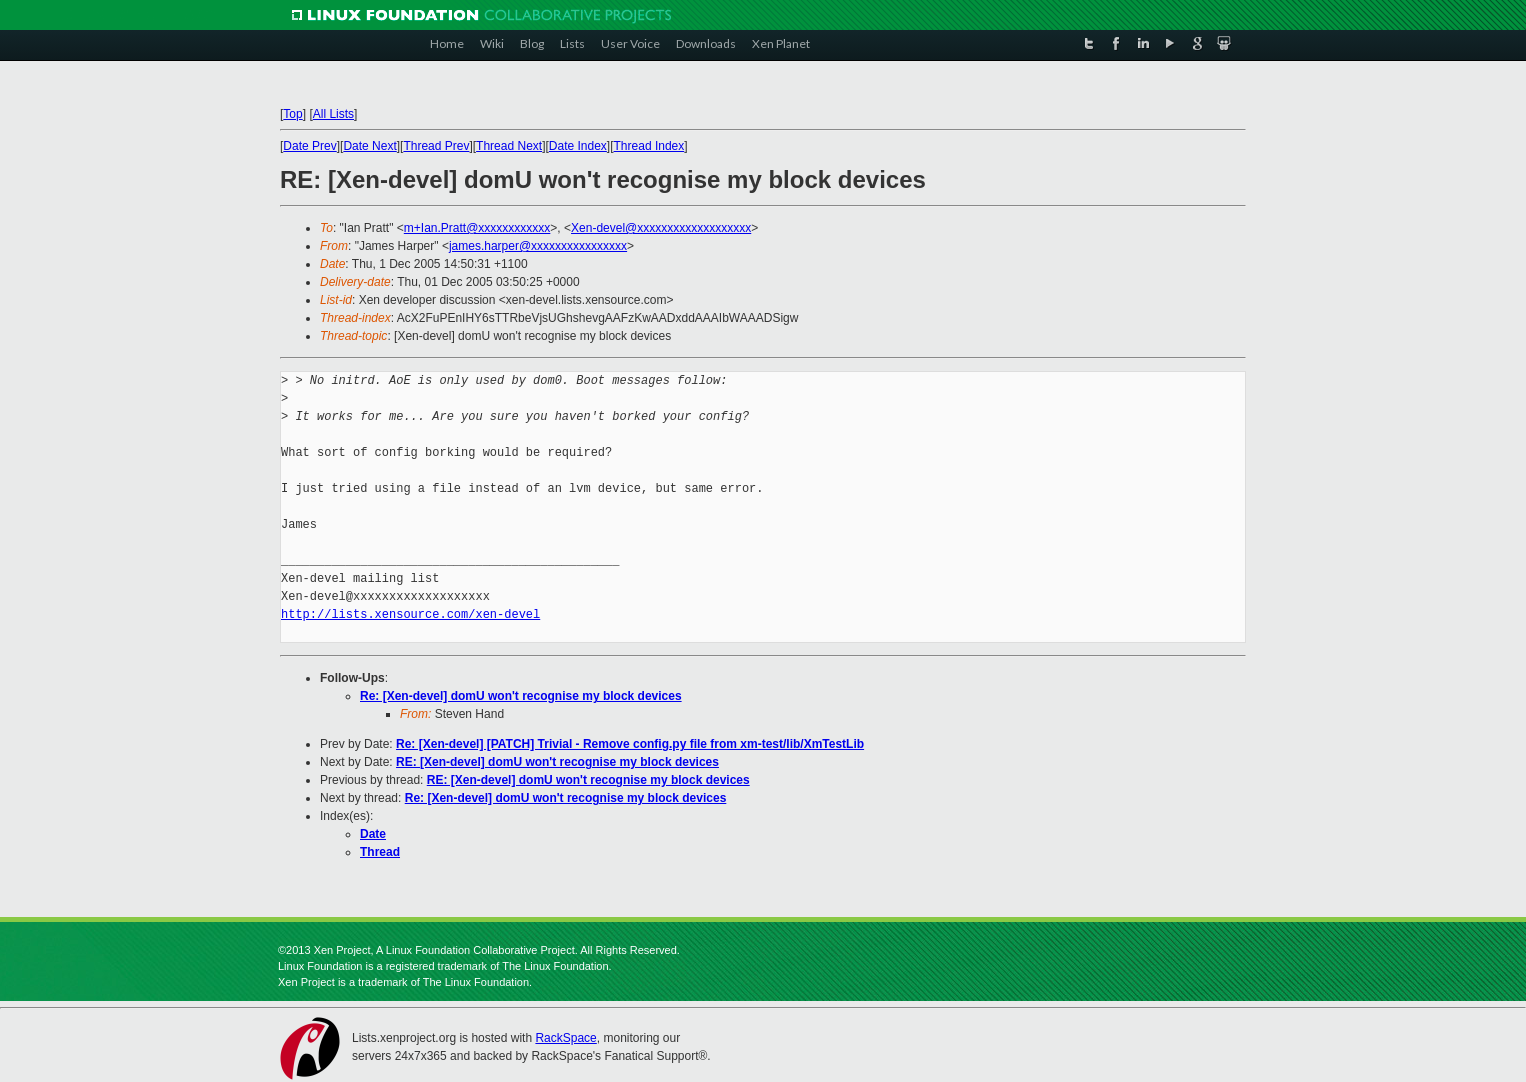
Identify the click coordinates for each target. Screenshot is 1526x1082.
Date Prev (309, 146)
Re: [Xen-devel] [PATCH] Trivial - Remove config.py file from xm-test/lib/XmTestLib (630, 744)
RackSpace (565, 1038)
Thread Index (649, 146)
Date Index (578, 146)
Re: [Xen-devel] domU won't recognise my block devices (521, 696)
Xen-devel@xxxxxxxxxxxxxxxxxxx (661, 228)
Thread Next (509, 146)
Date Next (369, 146)
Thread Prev (436, 146)
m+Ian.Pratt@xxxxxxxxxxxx (477, 228)
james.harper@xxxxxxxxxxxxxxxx (538, 246)
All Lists (333, 114)
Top (292, 114)
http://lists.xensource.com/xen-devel (410, 614)
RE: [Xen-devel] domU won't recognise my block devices (557, 762)
